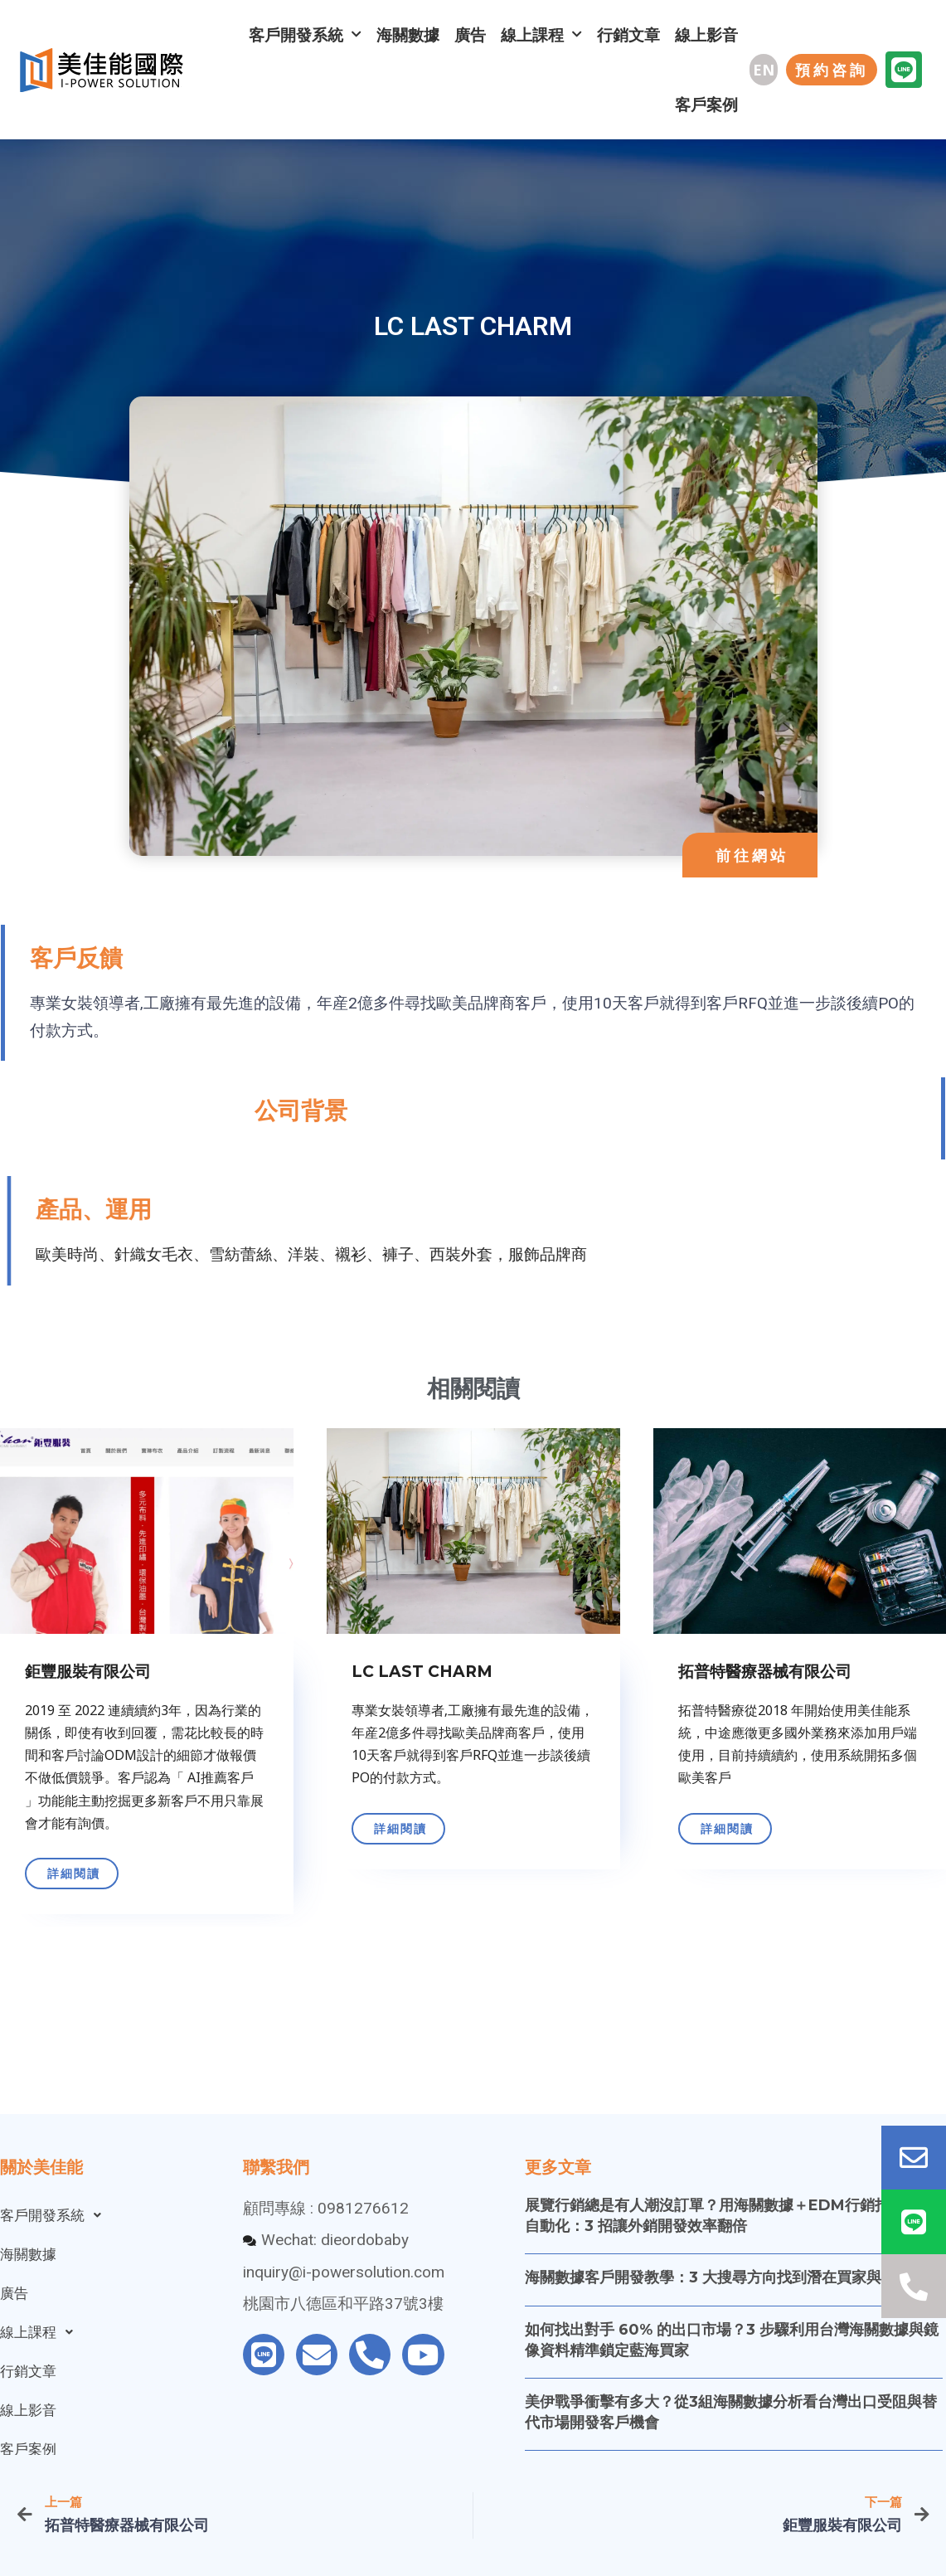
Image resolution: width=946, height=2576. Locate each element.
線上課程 (541, 34)
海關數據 (407, 35)
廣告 (470, 35)
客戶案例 (706, 104)
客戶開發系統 (305, 34)
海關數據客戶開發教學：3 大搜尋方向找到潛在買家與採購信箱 (733, 2277)
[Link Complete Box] (458, 1675)
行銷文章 (628, 35)
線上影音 (706, 35)
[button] (764, 69)
